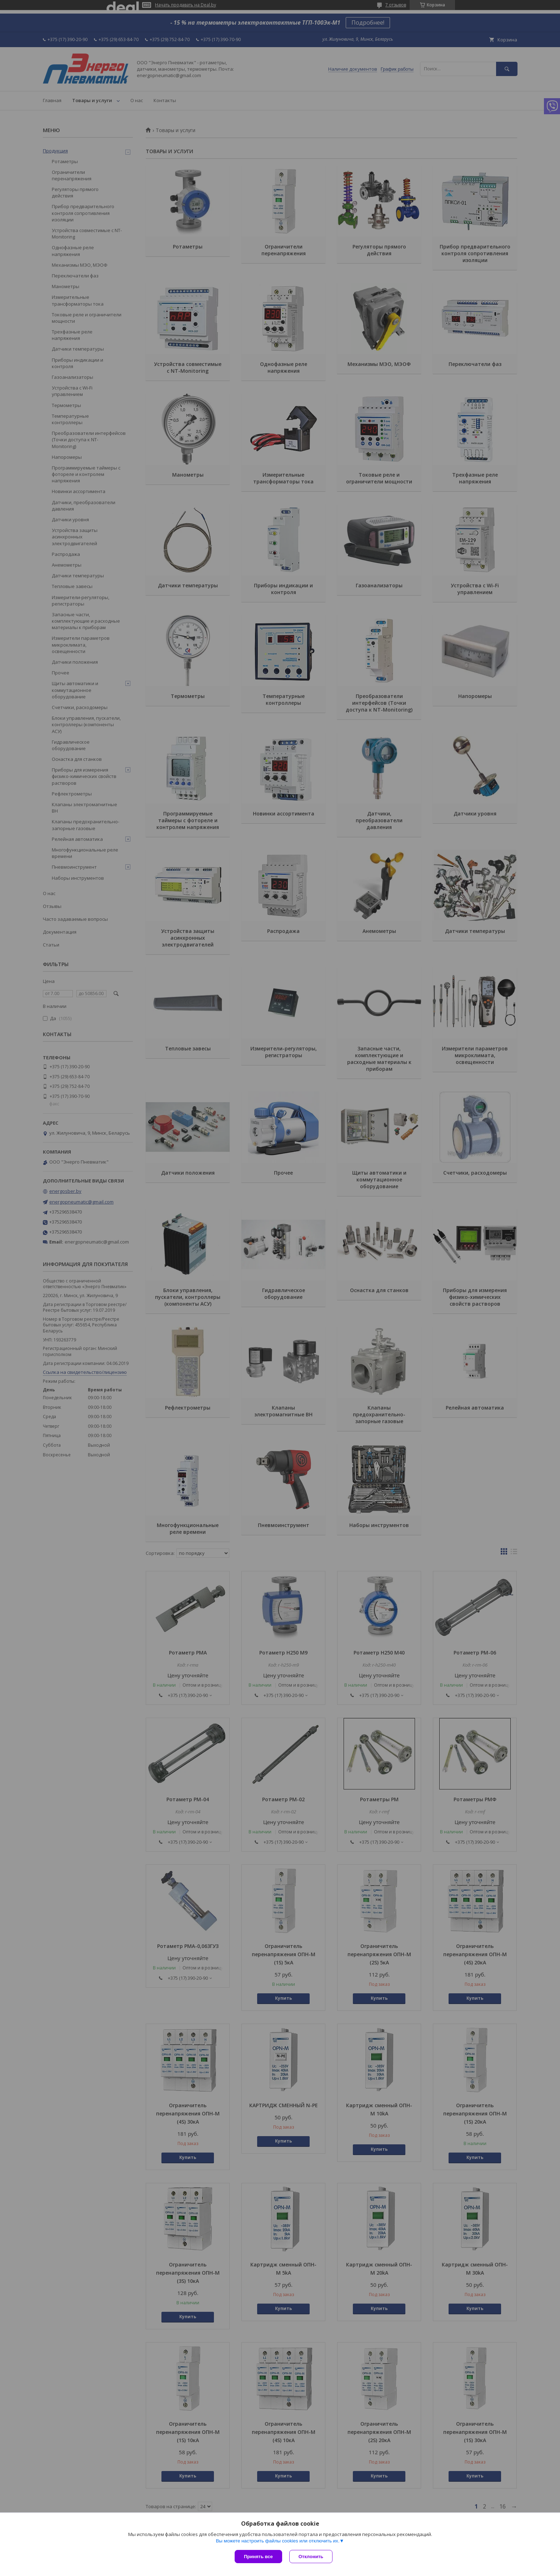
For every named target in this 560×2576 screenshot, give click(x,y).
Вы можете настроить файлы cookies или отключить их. (277, 2541)
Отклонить (311, 2556)
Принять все (258, 2556)
